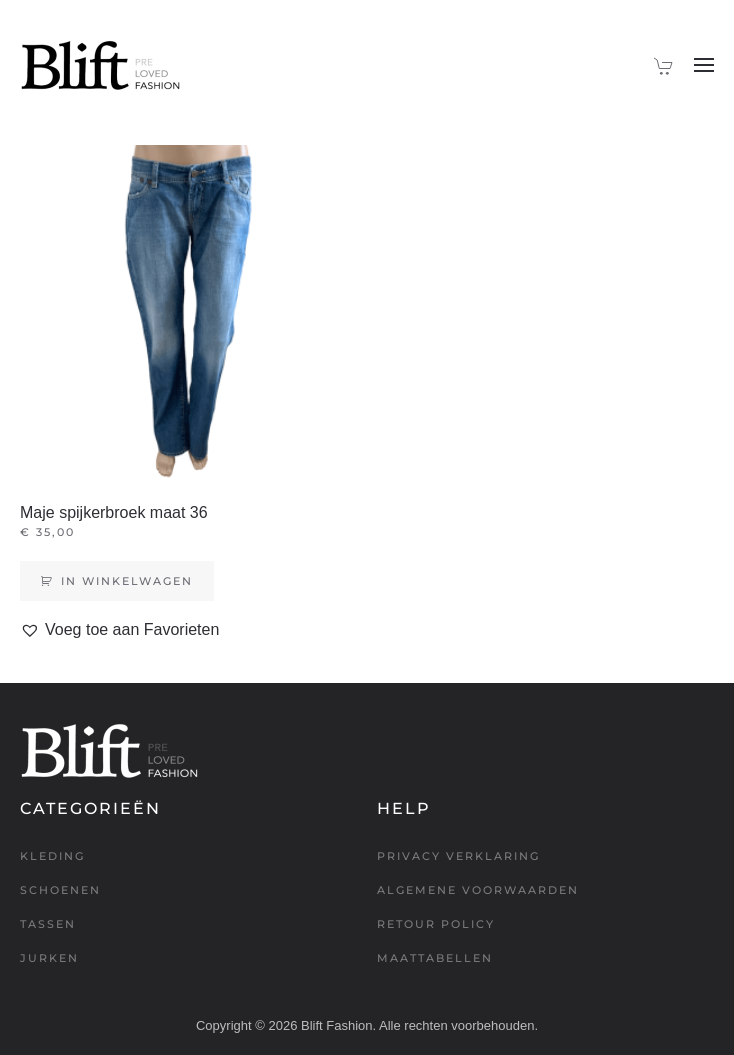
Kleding (52, 856)
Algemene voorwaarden (478, 890)
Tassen (48, 924)
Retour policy (436, 924)
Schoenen (60, 890)
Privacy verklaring (458, 856)
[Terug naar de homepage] (100, 65)
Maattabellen (435, 958)
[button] (704, 65)
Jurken (49, 958)
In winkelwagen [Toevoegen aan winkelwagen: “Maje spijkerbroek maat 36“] (127, 581)
